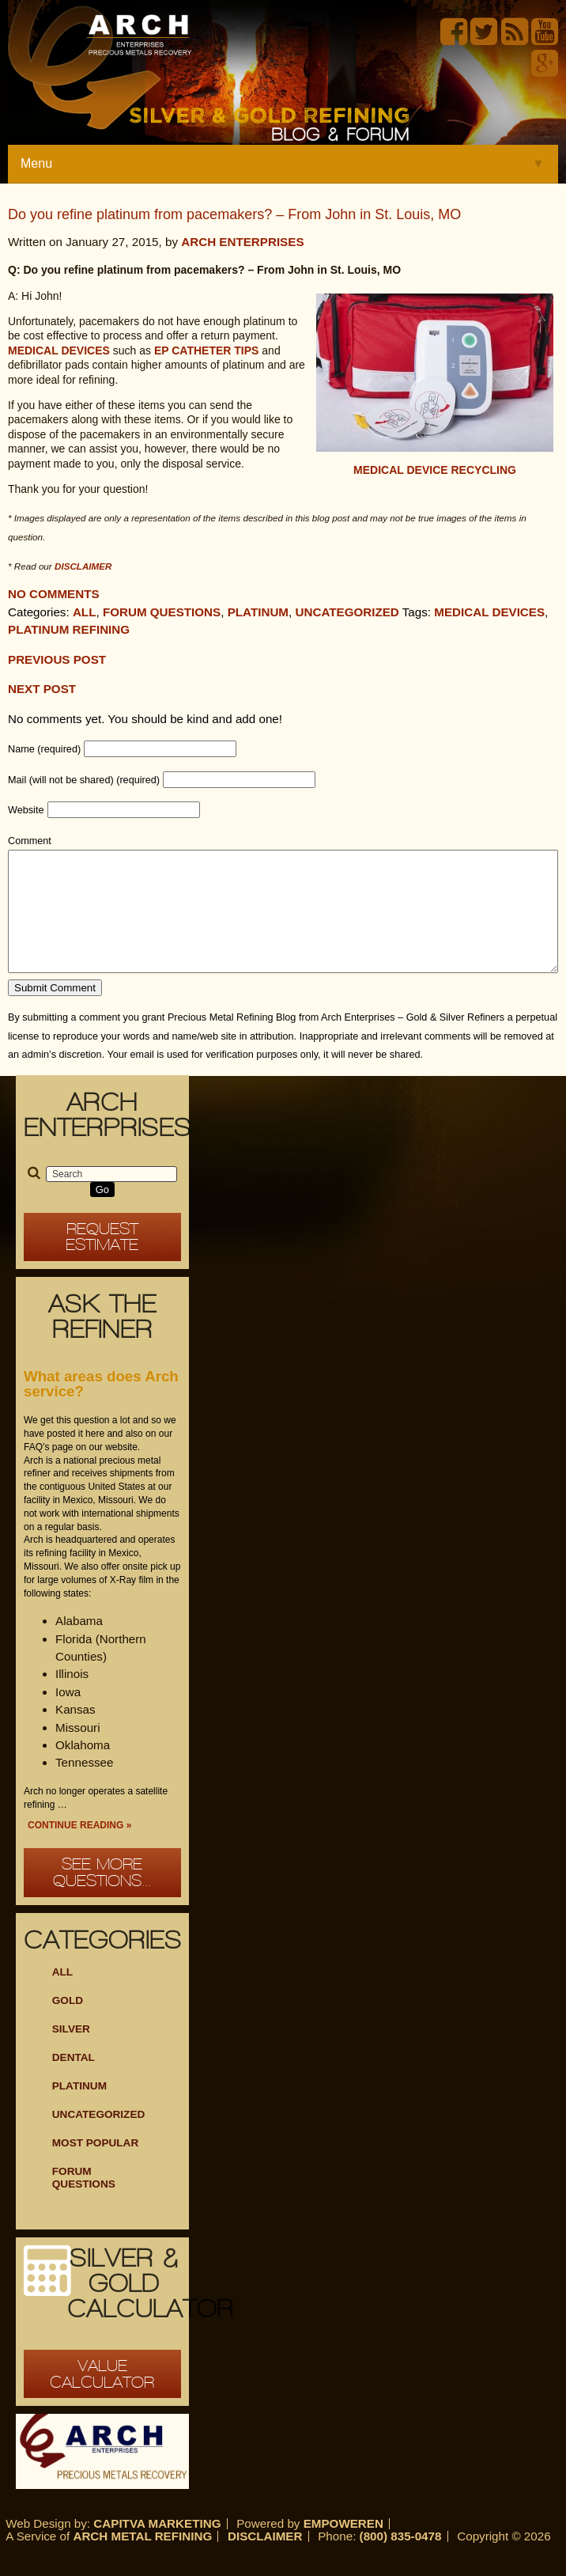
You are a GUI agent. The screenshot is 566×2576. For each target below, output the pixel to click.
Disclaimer (265, 2560)
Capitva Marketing (157, 2547)
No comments (54, 593)
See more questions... (102, 1896)
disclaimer (83, 566)
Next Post (42, 688)
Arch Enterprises (242, 241)
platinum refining (69, 629)
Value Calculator (102, 2398)
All (84, 612)
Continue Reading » (79, 1848)
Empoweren (343, 2547)
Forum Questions (162, 612)
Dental (73, 2081)
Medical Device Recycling (434, 470)
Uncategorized (346, 612)
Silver (71, 2053)
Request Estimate (102, 1261)
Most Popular (95, 2167)
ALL (62, 1996)
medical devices (489, 612)
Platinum (258, 612)
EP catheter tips (206, 350)
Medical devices (59, 350)
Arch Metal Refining (142, 2560)
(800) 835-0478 (401, 2560)
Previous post (57, 659)
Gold (67, 2024)
